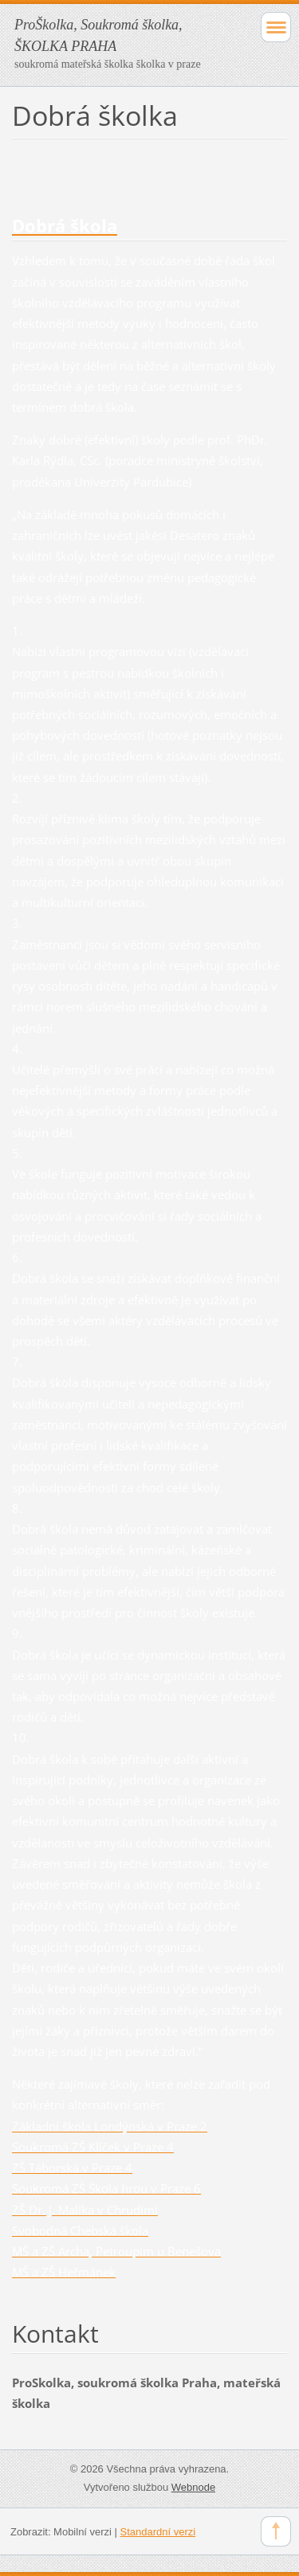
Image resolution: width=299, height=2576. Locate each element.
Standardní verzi (158, 2532)
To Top (276, 2531)
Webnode (193, 2487)
